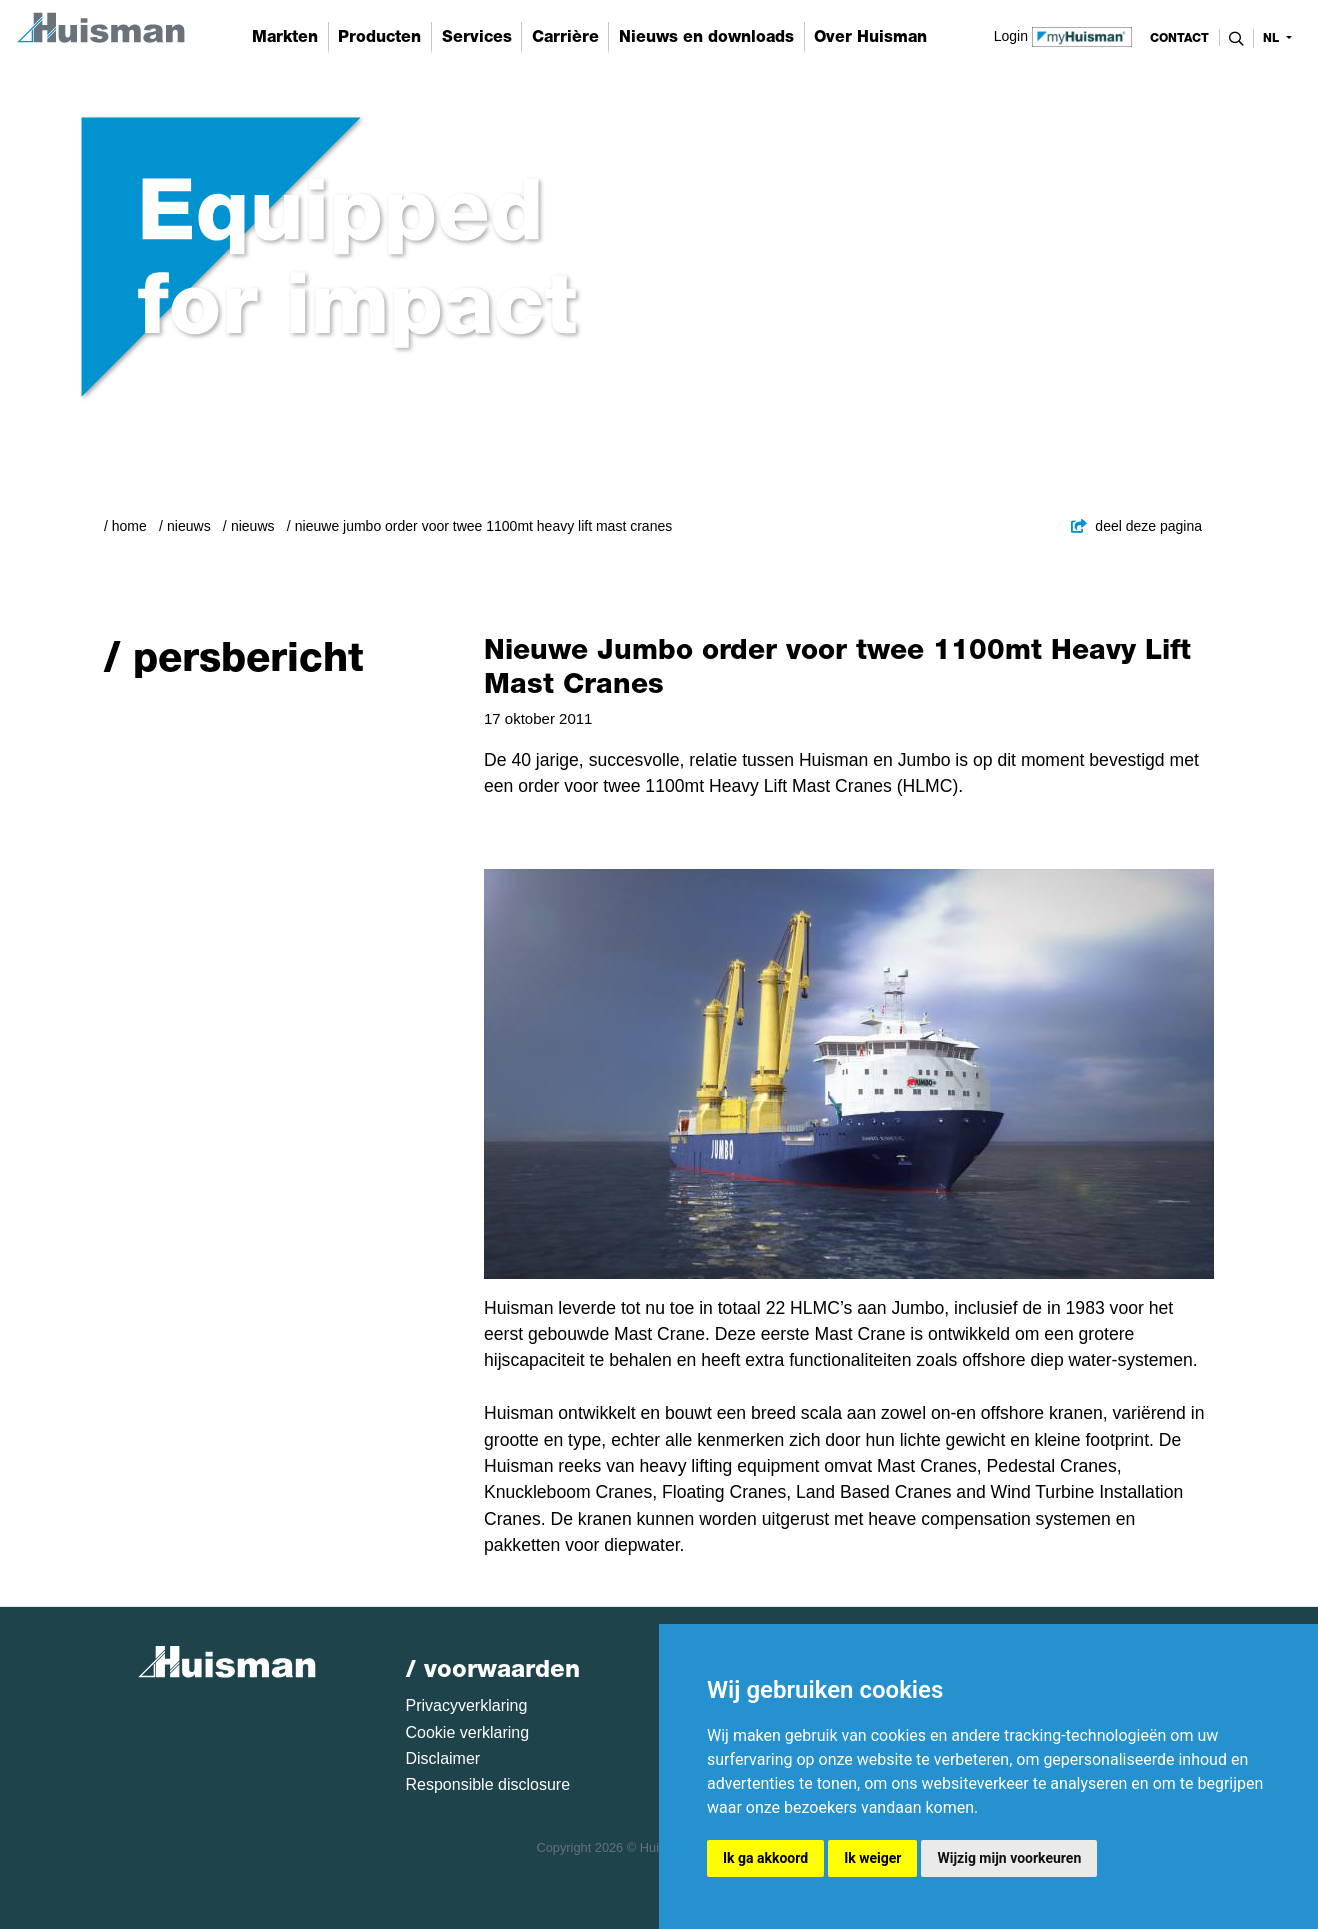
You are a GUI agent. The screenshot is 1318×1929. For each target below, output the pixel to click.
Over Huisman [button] (870, 36)
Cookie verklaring (468, 1732)
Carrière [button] (565, 36)
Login (1063, 35)
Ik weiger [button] (872, 1858)
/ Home (125, 526)
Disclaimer (443, 1758)
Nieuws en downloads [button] (706, 36)
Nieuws (189, 526)
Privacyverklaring (467, 1705)
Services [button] (477, 36)
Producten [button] (379, 36)
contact (1179, 38)
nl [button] (1273, 38)
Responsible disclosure (488, 1784)
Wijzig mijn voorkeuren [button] (1009, 1858)
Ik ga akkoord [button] (765, 1858)
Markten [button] (285, 36)
